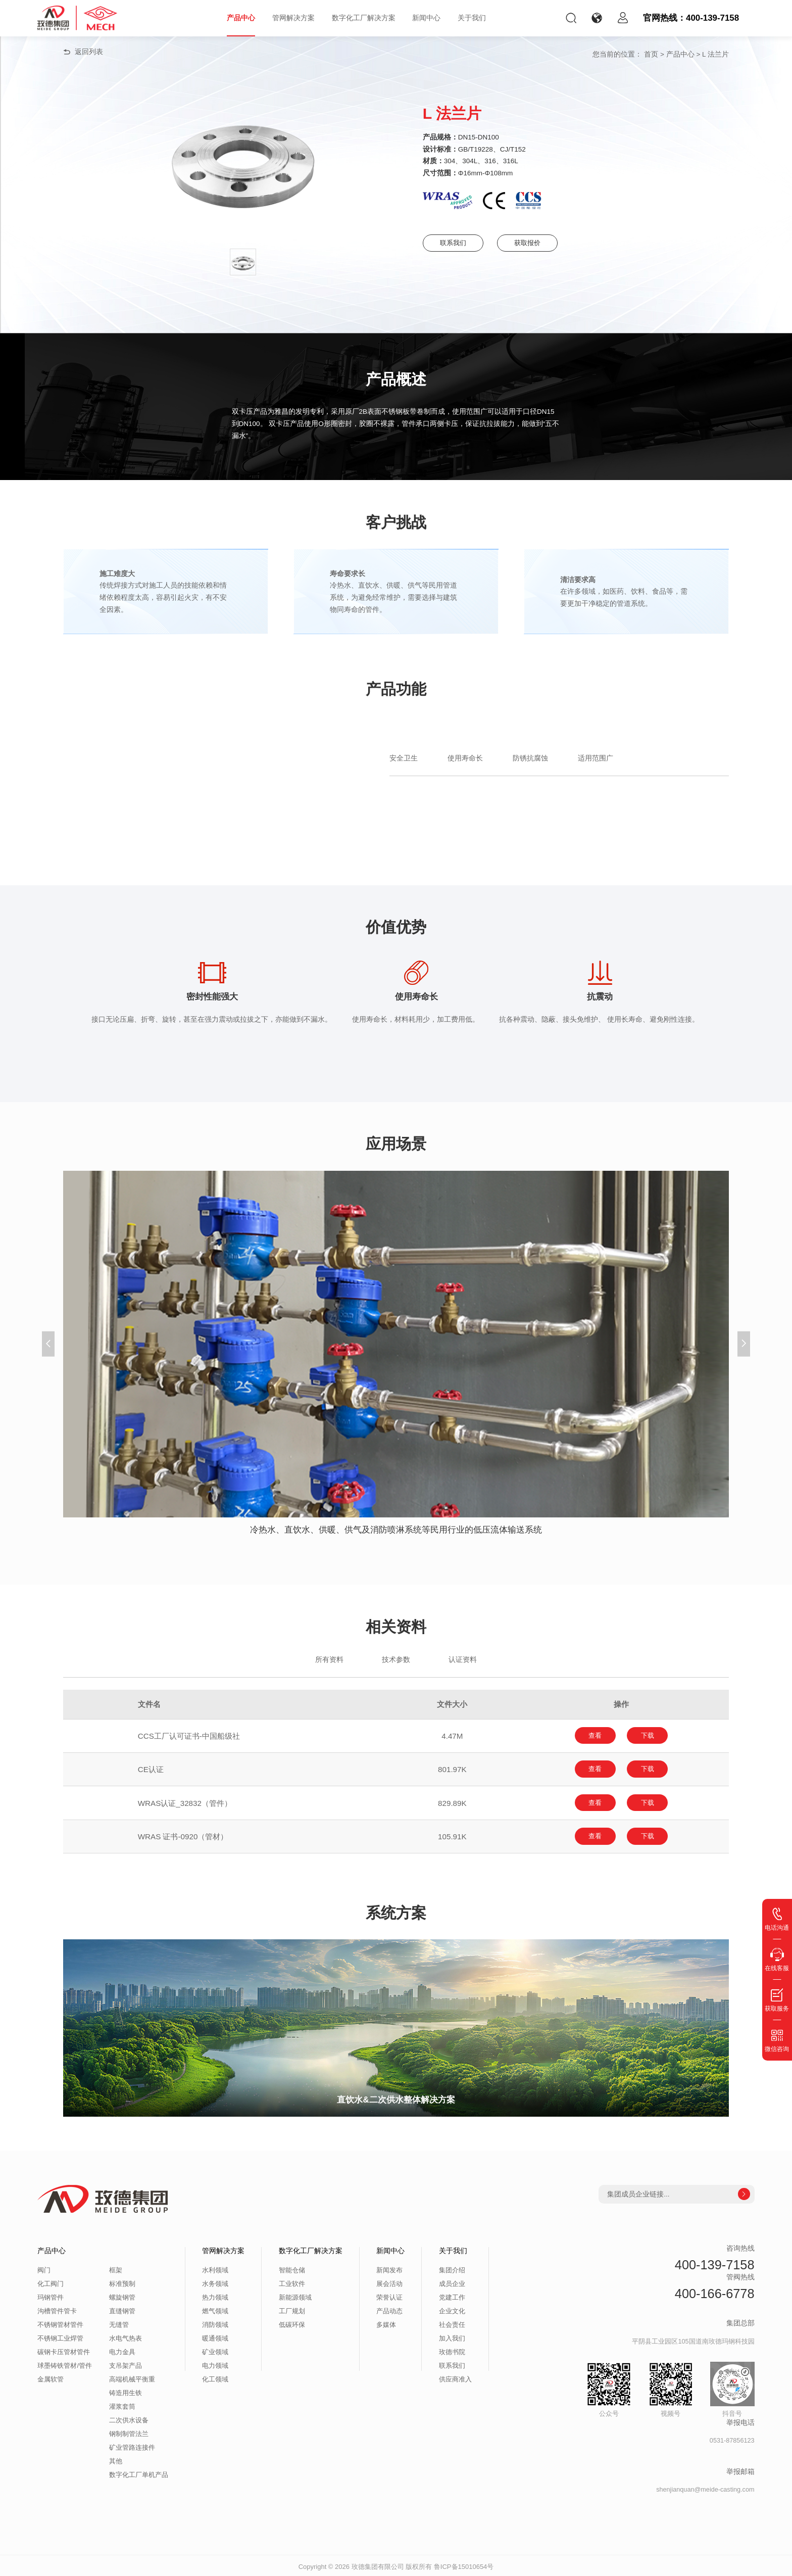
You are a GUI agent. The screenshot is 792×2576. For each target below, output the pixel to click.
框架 (115, 2267)
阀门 (44, 2267)
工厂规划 (292, 2308)
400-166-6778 (715, 2291)
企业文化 (452, 2308)
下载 (650, 1735)
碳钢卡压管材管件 (63, 2349)
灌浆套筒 (122, 2404)
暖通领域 (215, 2336)
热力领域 (215, 2295)
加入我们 (452, 2336)
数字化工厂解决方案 (363, 18)
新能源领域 (295, 2295)
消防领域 (215, 2322)
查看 (592, 1735)
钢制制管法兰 (128, 2431)
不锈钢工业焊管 (60, 2336)
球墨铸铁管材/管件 (64, 2363)
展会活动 (389, 2281)
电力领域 (215, 2363)
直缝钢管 (122, 2308)
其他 (115, 2458)
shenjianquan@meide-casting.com (705, 2487)
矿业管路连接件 (132, 2445)
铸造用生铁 (125, 2390)
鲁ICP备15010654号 (464, 2564)
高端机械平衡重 (132, 2376)
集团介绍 (452, 2267)
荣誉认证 (389, 2295)
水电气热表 (125, 2336)
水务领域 (215, 2281)
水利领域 (215, 2267)
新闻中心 (426, 18)
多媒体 (386, 2322)
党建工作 (452, 2295)
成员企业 (452, 2281)
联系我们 (455, 243)
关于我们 (472, 18)
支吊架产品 (125, 2363)
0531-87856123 (732, 2438)
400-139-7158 (715, 2262)
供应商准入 (455, 2376)
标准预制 (122, 2281)
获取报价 (535, 243)
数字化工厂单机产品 (138, 2472)
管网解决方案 (293, 18)
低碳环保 (292, 2322)
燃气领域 (215, 2308)
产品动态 (389, 2308)
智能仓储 (292, 2267)
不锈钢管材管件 (60, 2322)
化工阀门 (50, 2281)
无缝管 (119, 2322)
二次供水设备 (128, 2417)
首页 (651, 54)
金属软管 (50, 2376)
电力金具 (122, 2349)
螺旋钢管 (122, 2295)
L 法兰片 (715, 54)
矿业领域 (215, 2349)
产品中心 (241, 18)
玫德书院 (452, 2349)
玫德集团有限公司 (378, 2564)
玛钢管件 (50, 2295)
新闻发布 (389, 2267)
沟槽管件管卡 (57, 2308)
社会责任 (452, 2322)
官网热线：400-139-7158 (691, 18)
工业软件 (292, 2281)
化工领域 (215, 2376)
